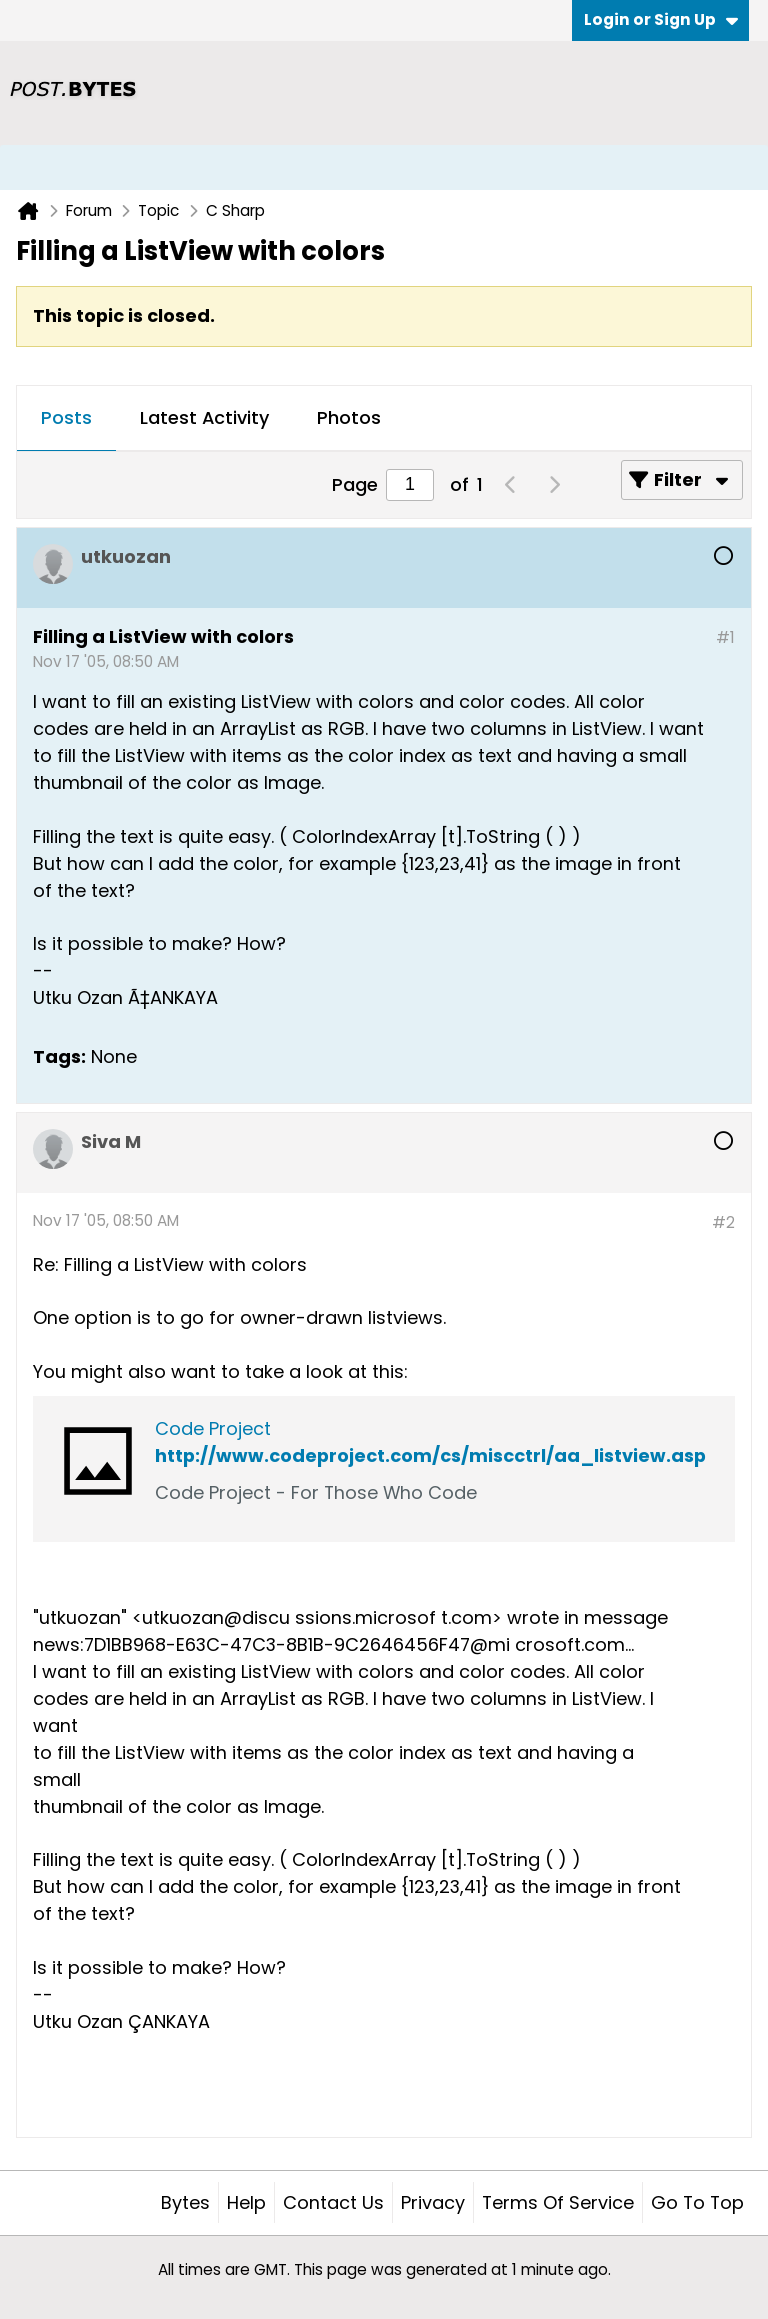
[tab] (66, 419)
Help (246, 2202)
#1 (725, 637)
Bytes (185, 2202)
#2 (723, 1222)
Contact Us (333, 2202)
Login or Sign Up (661, 19)
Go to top (697, 2202)
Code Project (213, 1428)
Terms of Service (558, 2202)
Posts (66, 417)
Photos (349, 417)
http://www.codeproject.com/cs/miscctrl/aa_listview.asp (430, 1455)
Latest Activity (204, 417)
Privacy (433, 2202)
